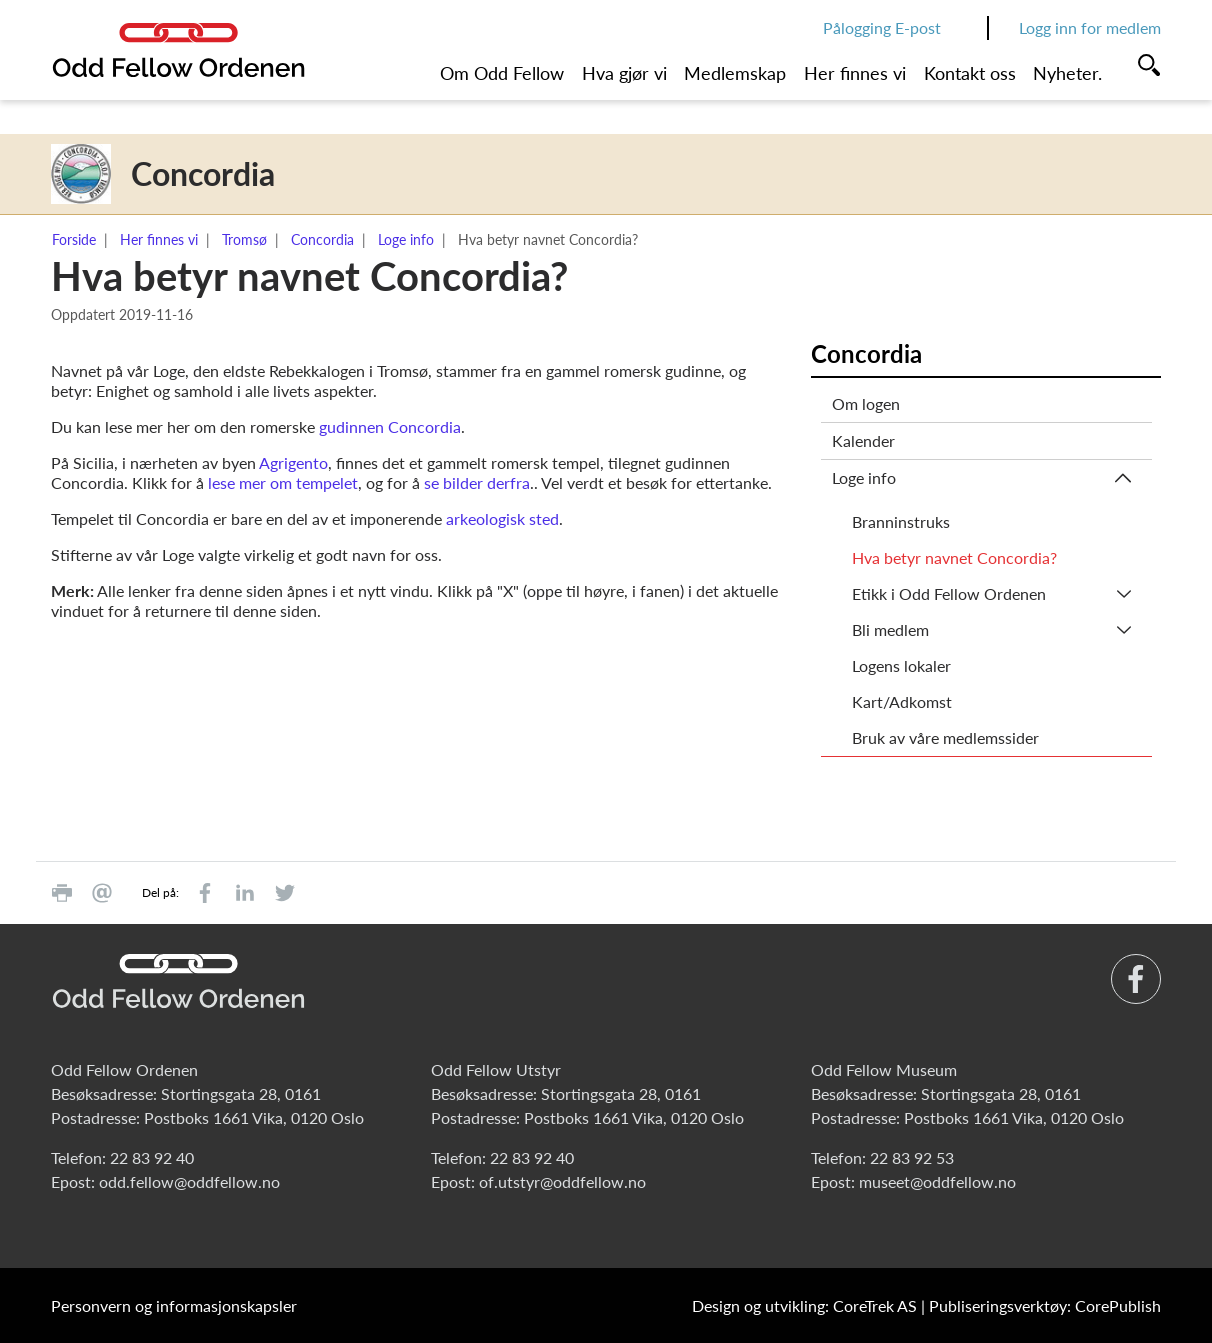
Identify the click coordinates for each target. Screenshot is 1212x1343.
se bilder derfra (477, 482)
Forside (74, 239)
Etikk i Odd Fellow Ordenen (949, 593)
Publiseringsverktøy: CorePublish (1045, 1305)
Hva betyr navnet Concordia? (954, 557)
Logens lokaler (901, 665)
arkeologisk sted (502, 518)
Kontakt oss (970, 73)
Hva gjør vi (624, 73)
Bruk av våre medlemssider (945, 737)
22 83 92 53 (912, 1157)
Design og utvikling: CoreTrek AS (804, 1305)
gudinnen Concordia (390, 426)
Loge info (406, 239)
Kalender (863, 440)
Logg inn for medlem (1090, 27)
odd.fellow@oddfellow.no (189, 1181)
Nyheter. (1067, 73)
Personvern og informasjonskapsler (174, 1305)
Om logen (866, 403)
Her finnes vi (855, 73)
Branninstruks (901, 521)
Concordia (322, 239)
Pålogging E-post (882, 27)
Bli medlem (890, 629)
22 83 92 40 (152, 1157)
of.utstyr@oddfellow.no (562, 1181)
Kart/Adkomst (902, 701)
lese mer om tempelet (283, 482)
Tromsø (244, 239)
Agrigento (293, 462)
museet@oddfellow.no (937, 1181)
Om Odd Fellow (502, 73)
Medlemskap (735, 73)
